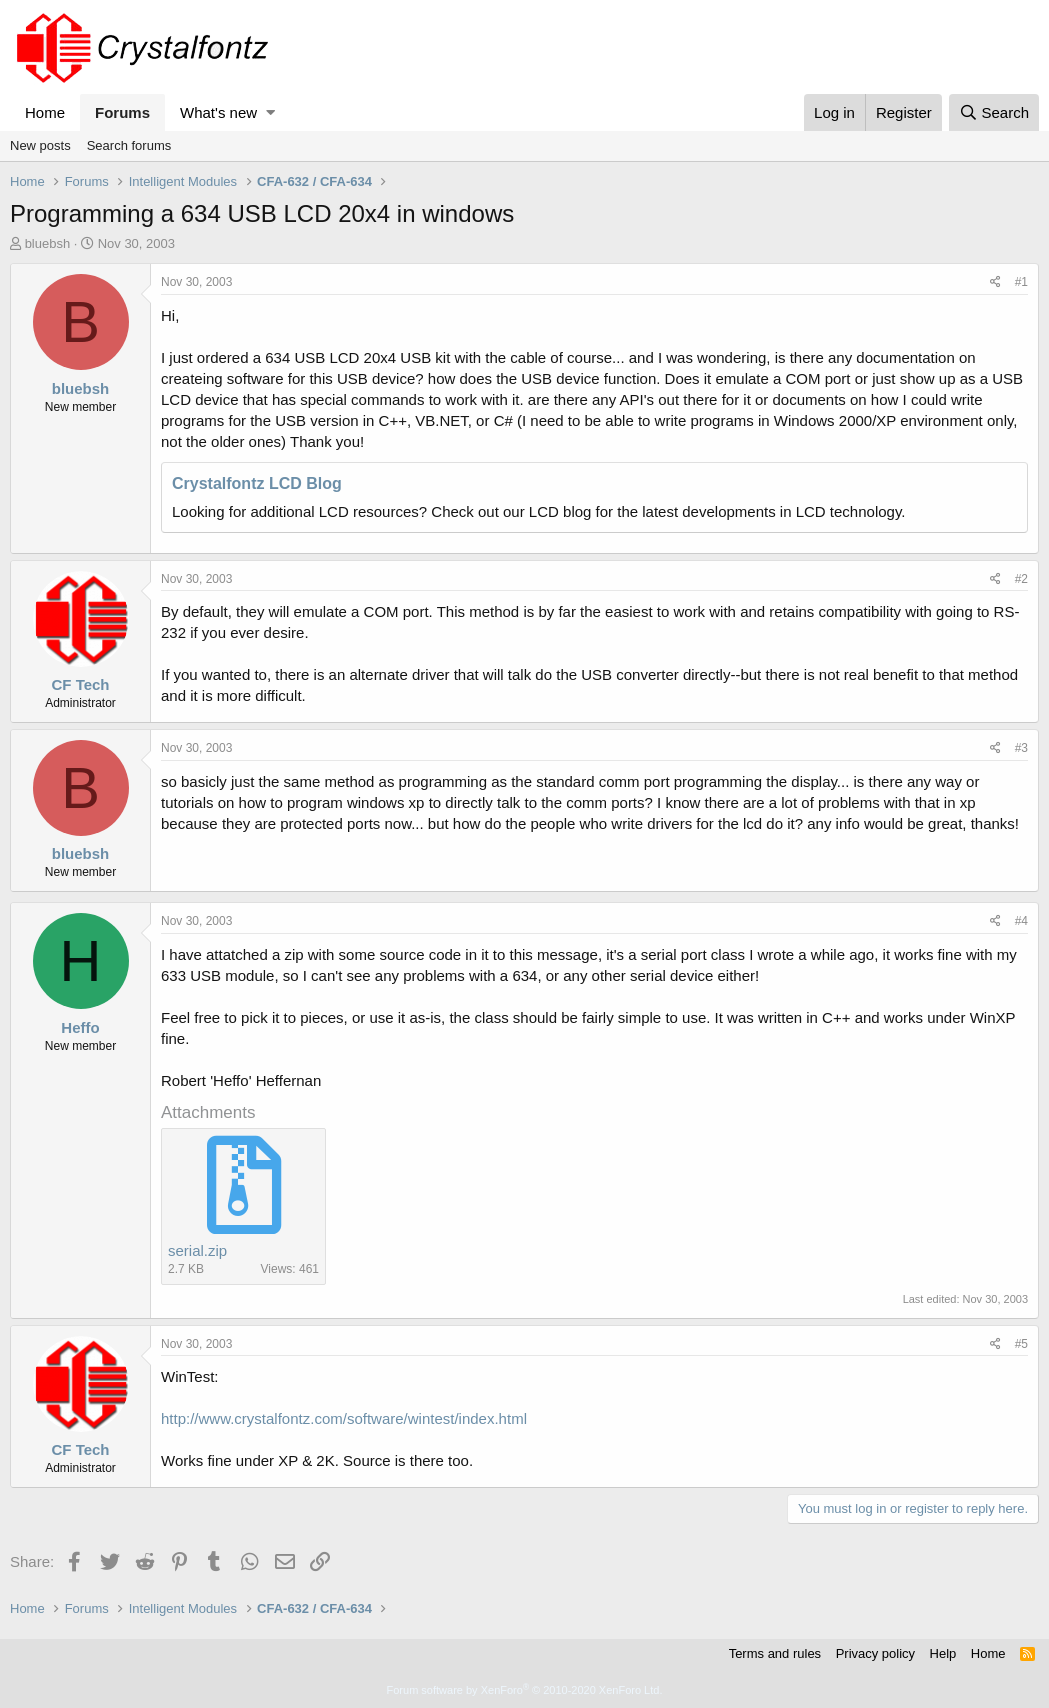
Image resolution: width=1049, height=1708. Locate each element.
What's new (218, 112)
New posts (40, 145)
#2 (1021, 579)
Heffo (80, 1027)
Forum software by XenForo (525, 1690)
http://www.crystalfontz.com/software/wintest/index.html (344, 1418)
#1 (1021, 282)
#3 (1021, 748)
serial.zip (197, 1250)
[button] (270, 112)
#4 (1021, 921)
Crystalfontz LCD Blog (257, 483)
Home (45, 112)
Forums (122, 112)
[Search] (994, 112)
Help (943, 1653)
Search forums (129, 145)
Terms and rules (775, 1653)
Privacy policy (875, 1653)
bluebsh (48, 243)
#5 (1021, 1344)
